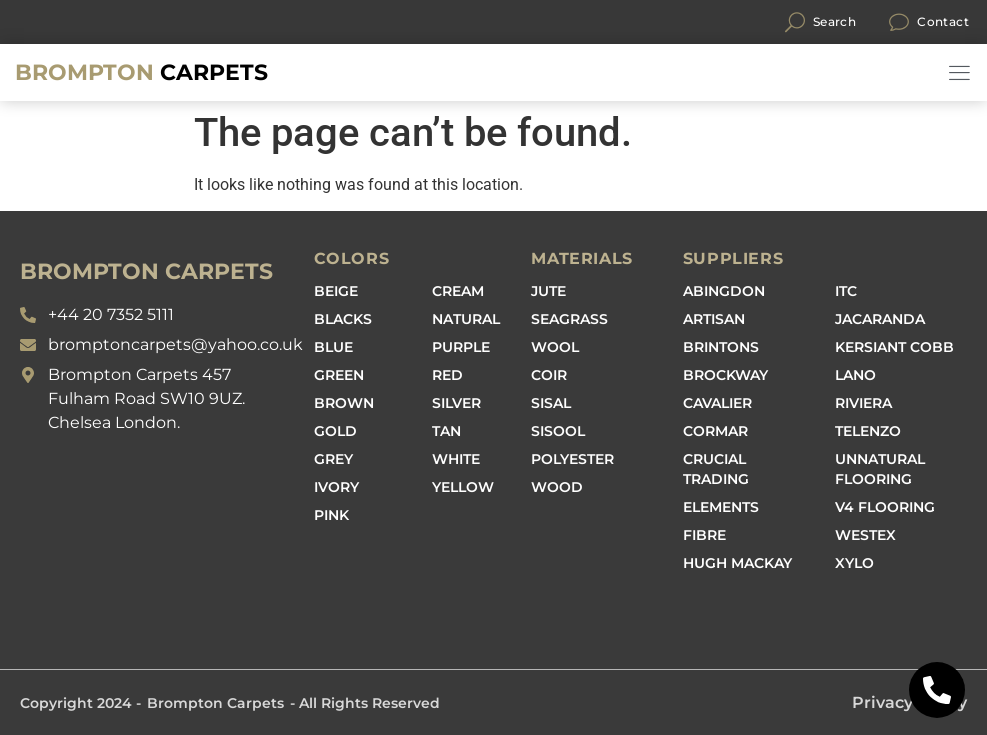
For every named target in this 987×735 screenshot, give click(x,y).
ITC (846, 291)
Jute (548, 291)
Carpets (141, 72)
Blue (333, 347)
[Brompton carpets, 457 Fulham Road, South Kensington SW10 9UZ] (157, 542)
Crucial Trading (716, 469)
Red (447, 375)
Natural (466, 319)
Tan (446, 431)
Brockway (725, 375)
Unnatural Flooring (880, 469)
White (456, 459)
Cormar (715, 431)
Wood (557, 487)
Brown (344, 403)
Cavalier (717, 403)
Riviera (863, 403)
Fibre (704, 535)
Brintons (721, 347)
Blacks (343, 319)
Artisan (714, 319)
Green (339, 375)
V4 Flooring (885, 507)
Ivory (336, 487)
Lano (855, 375)
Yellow (463, 487)
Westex (865, 535)
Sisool (558, 431)
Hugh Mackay (737, 563)
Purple (461, 347)
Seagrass (569, 319)
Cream (458, 291)
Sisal (551, 403)
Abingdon (724, 291)
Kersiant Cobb (894, 347)
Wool (555, 347)
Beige (336, 291)
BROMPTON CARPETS (146, 271)
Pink (331, 515)
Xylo (854, 563)
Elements (721, 507)
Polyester (572, 459)
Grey (333, 459)
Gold (335, 431)
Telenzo (868, 431)
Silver (456, 403)
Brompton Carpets (215, 703)
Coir (549, 375)
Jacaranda (880, 319)
